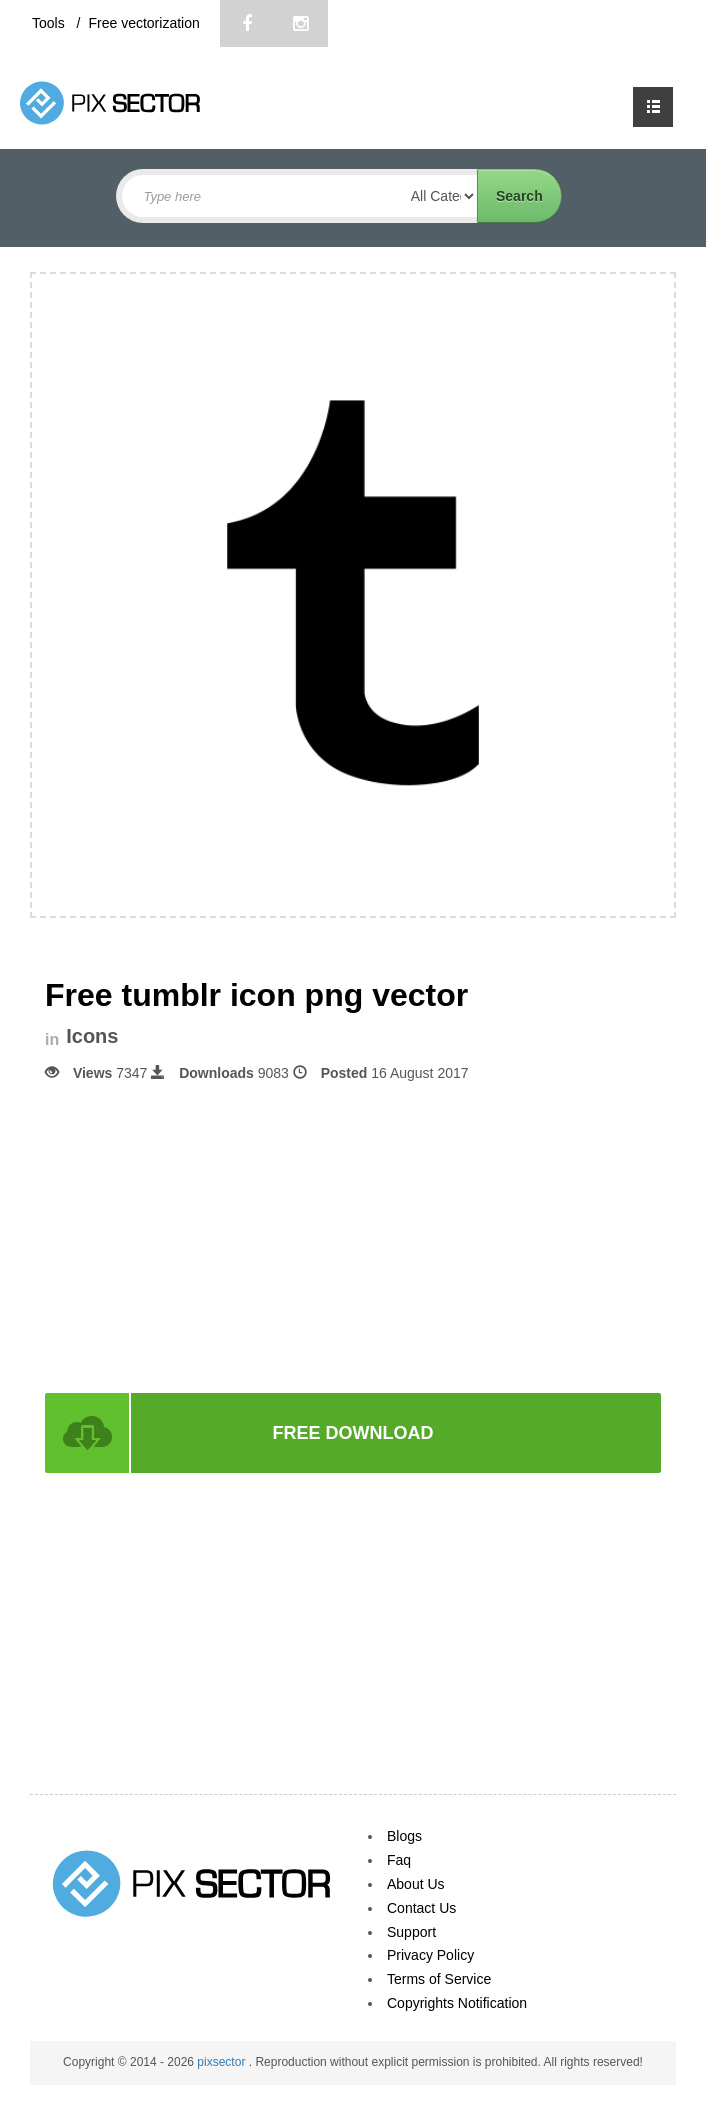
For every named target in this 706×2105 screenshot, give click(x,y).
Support (411, 1932)
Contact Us (421, 1908)
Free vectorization (143, 23)
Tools (50, 23)
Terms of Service (439, 1979)
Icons (92, 1036)
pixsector (222, 2062)
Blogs (404, 1836)
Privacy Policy (430, 1955)
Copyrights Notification (457, 2003)
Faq (399, 1860)
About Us (416, 1884)
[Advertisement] (353, 1236)
